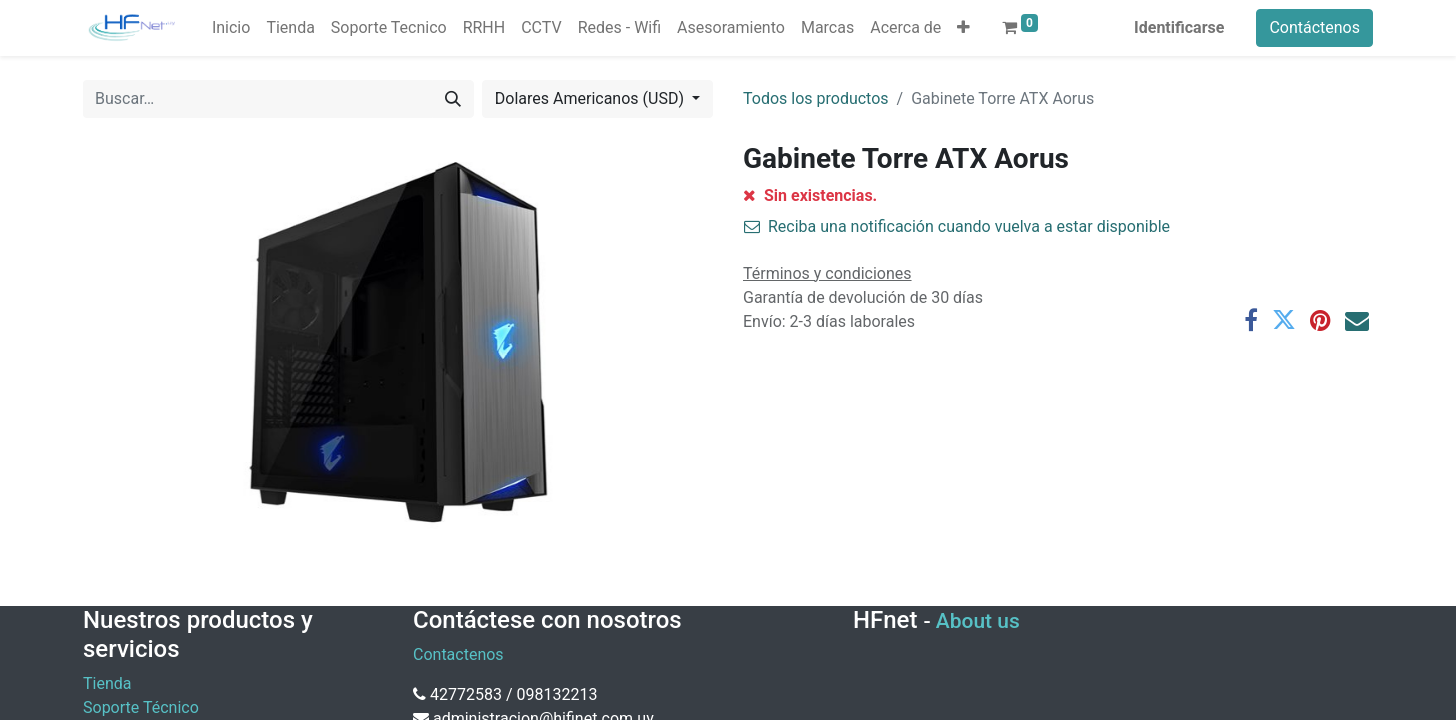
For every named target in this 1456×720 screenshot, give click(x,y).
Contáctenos (1314, 27)
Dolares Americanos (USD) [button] (591, 98)
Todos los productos (816, 98)
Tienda (107, 683)
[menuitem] (231, 28)
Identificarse (1179, 27)
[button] (963, 28)
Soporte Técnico (141, 707)
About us (978, 621)
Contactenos (458, 654)
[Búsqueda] (453, 99)
